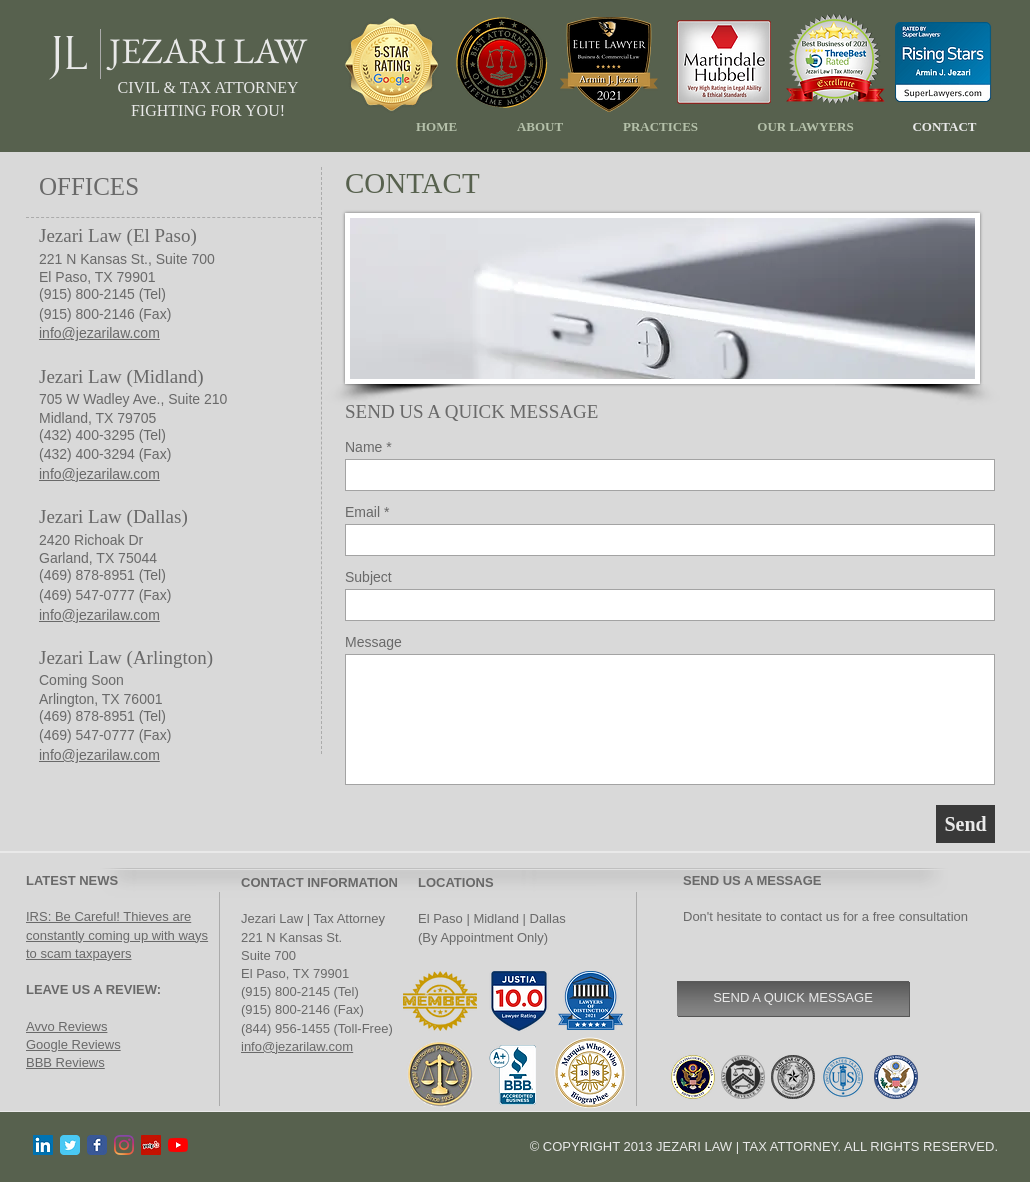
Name (363, 447)
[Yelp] (151, 1145)
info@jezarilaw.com (297, 1046)
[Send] (965, 824)
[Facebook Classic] (97, 1145)
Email (362, 512)
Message (373, 642)
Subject (368, 577)
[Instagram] (124, 1145)
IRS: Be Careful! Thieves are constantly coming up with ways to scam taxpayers (117, 934)
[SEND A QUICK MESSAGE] (793, 998)
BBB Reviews (65, 1062)
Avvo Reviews (66, 1026)
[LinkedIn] (43, 1145)
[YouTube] (178, 1145)
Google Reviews (73, 1044)
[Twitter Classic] (70, 1145)
